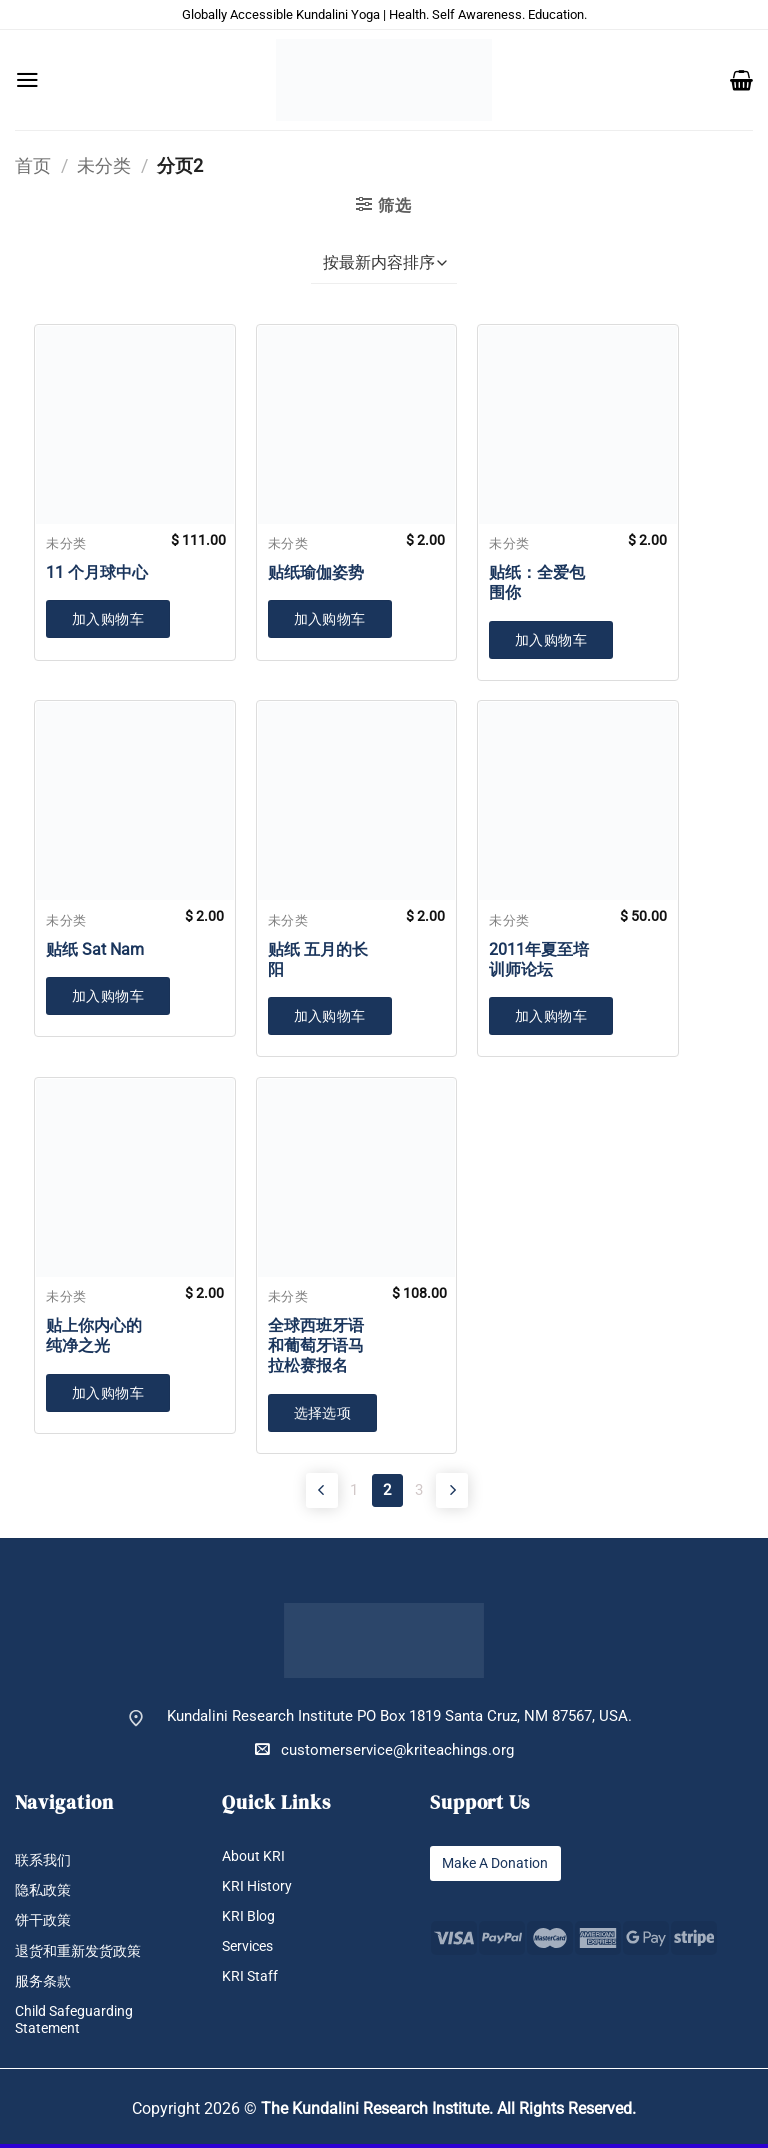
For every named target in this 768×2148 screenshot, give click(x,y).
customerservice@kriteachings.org (384, 1752)
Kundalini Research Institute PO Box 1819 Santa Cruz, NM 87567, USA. (399, 1719)
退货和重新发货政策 (82, 1954)
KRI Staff (251, 1979)
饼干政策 (45, 1923)
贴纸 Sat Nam (95, 950)
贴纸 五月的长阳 (318, 960)
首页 (33, 165)
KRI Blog (250, 1919)
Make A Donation (500, 1865)
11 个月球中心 (97, 573)
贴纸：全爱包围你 (537, 583)
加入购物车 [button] (108, 619)
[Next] (469, 1491)
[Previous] (299, 1491)
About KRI (255, 1858)
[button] (27, 80)
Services (250, 1949)
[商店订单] (384, 264)
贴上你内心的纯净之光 (94, 1336)
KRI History (259, 1888)
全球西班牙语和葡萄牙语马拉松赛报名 (316, 1346)
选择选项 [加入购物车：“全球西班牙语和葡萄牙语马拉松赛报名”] (323, 1413)
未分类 (104, 165)
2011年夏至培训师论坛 (539, 960)
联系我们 (45, 1862)
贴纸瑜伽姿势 (316, 573)
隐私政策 (45, 1893)
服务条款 (45, 1984)
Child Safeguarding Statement (77, 2023)
